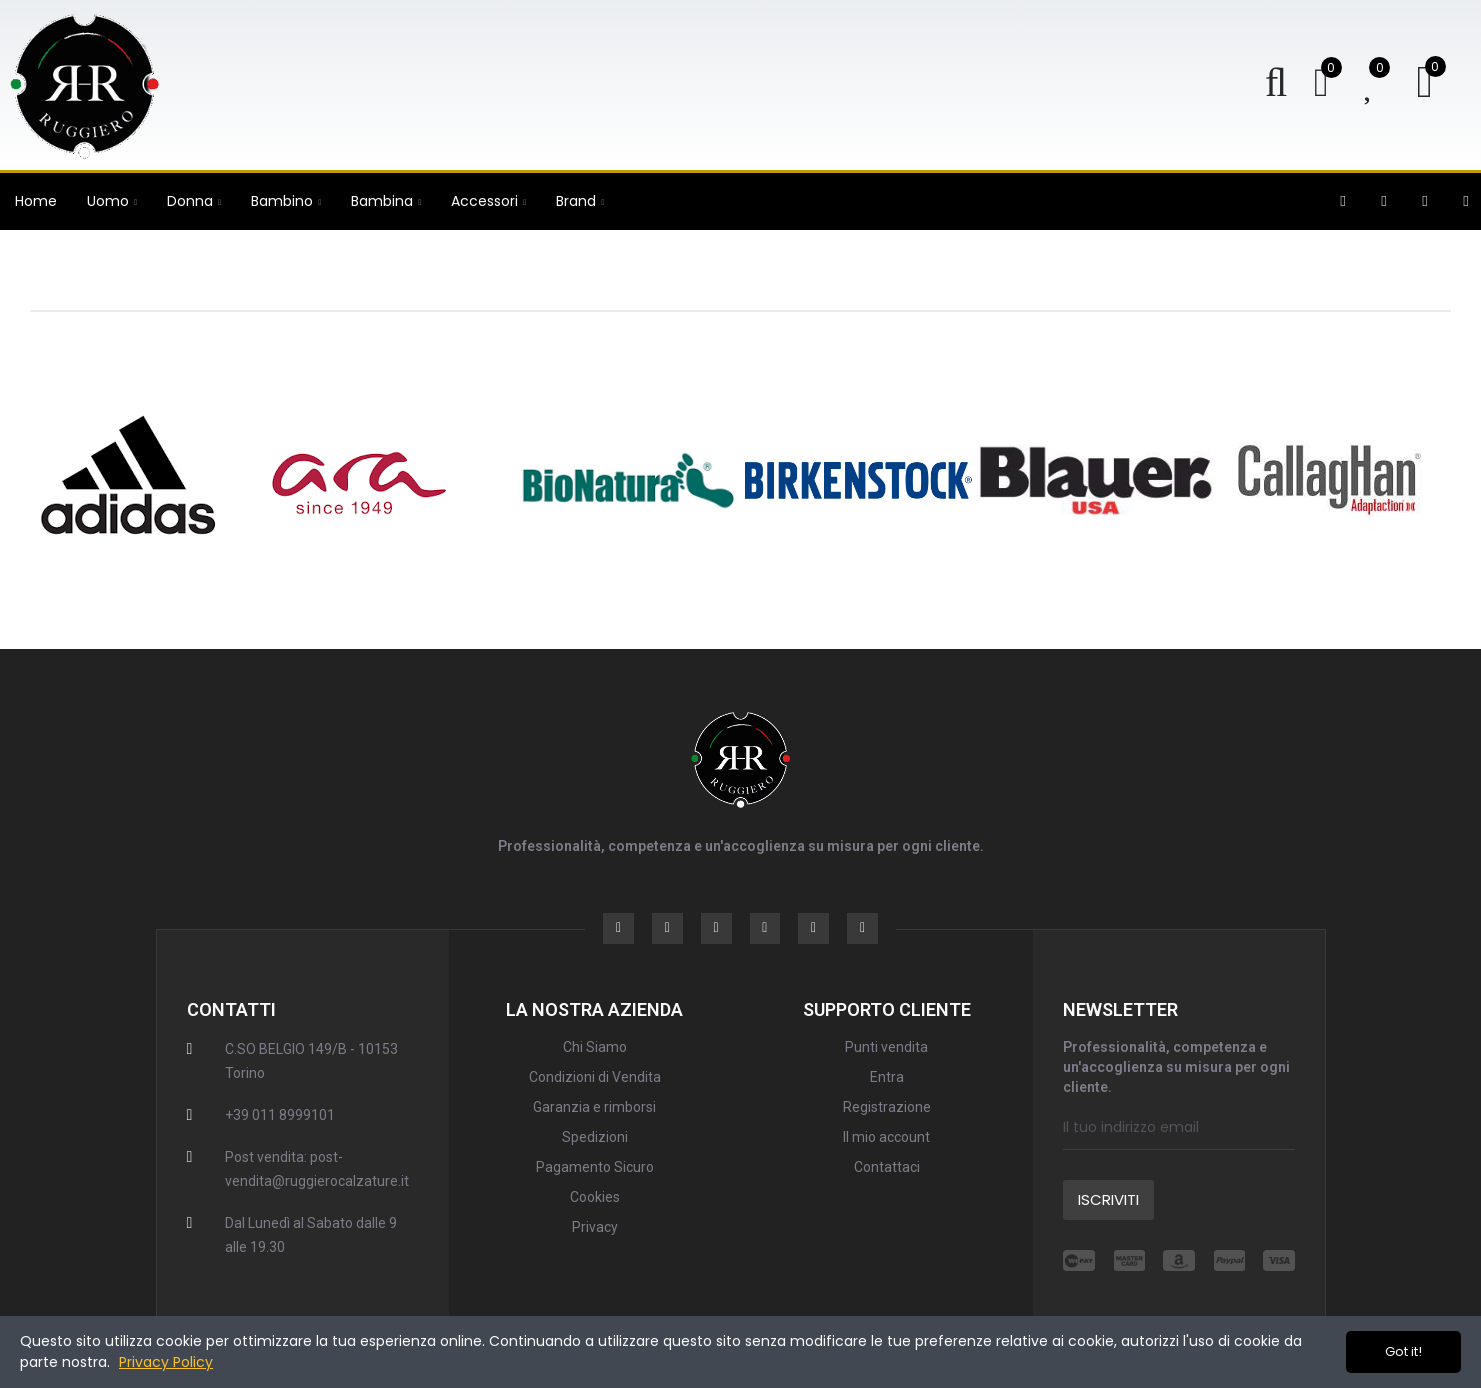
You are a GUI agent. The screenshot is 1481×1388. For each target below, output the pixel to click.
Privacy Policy (166, 1362)
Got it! (1403, 1351)
